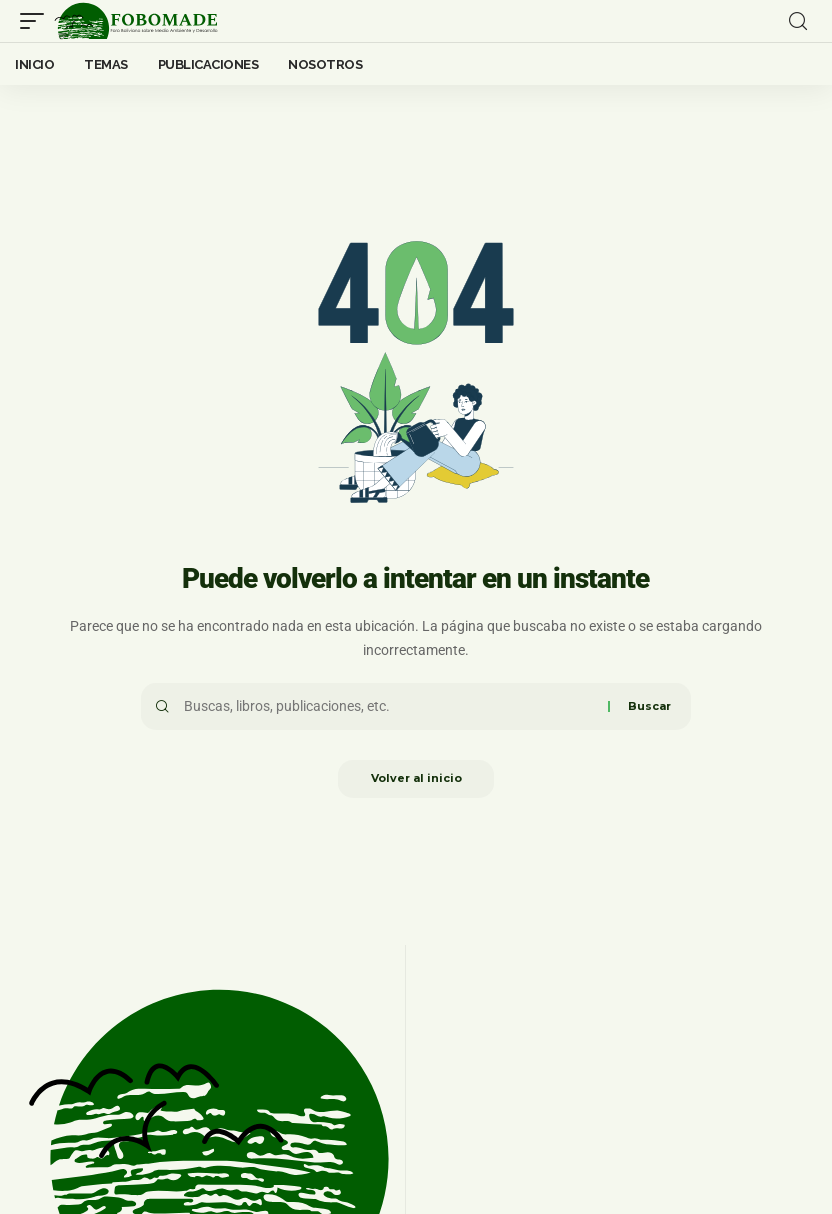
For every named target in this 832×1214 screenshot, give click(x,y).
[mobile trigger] (37, 21)
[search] (798, 21)
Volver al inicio (416, 780)
